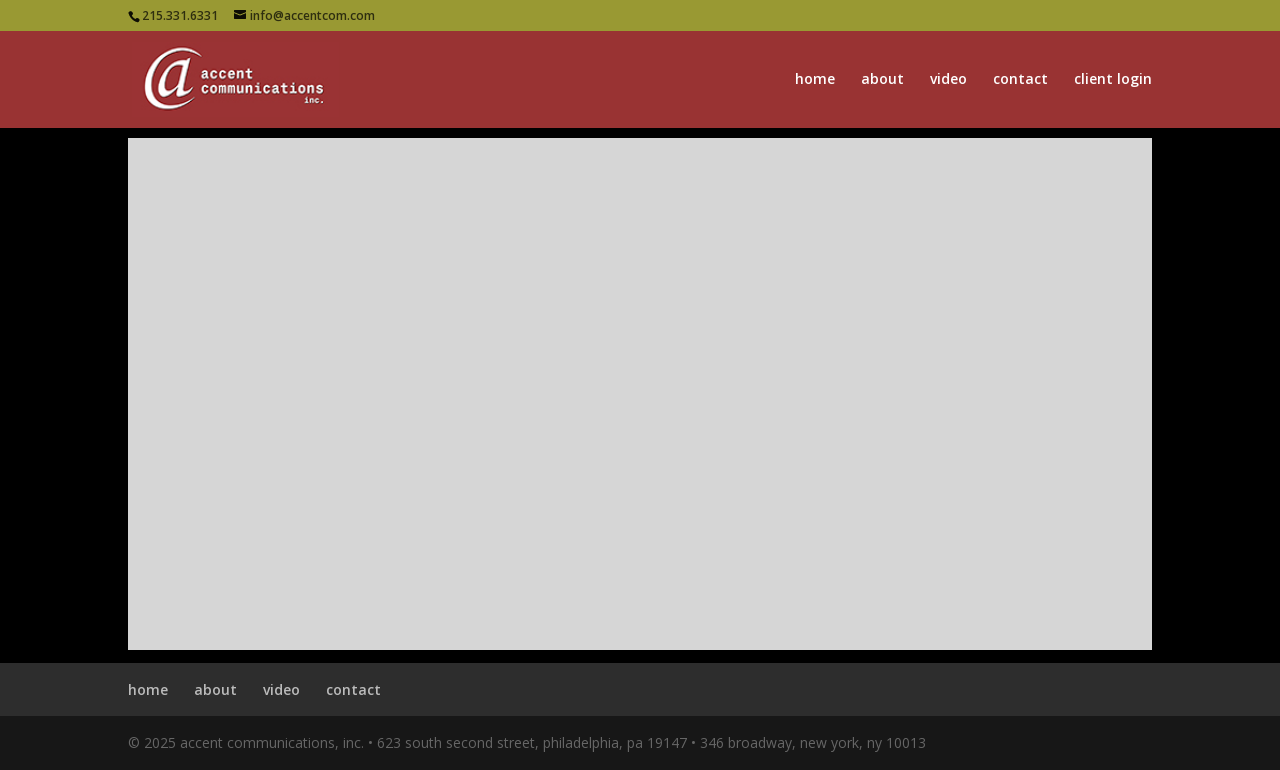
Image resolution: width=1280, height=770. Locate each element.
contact (1020, 80)
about (882, 80)
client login (1113, 80)
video (948, 80)
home (815, 80)
